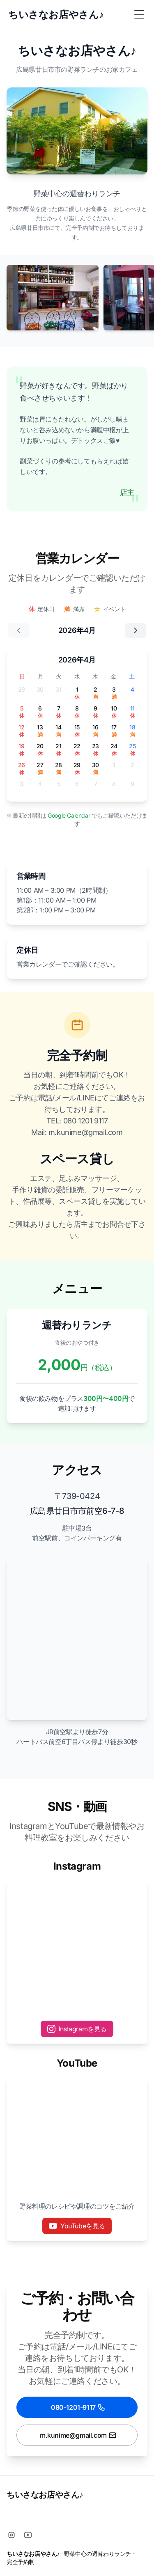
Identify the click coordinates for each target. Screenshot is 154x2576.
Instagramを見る (77, 2029)
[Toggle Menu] (139, 15)
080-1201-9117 (78, 2407)
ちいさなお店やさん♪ (45, 2495)
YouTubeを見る (77, 2226)
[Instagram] (11, 2535)
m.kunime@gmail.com (78, 2435)
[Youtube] (28, 2535)
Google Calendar (70, 815)
